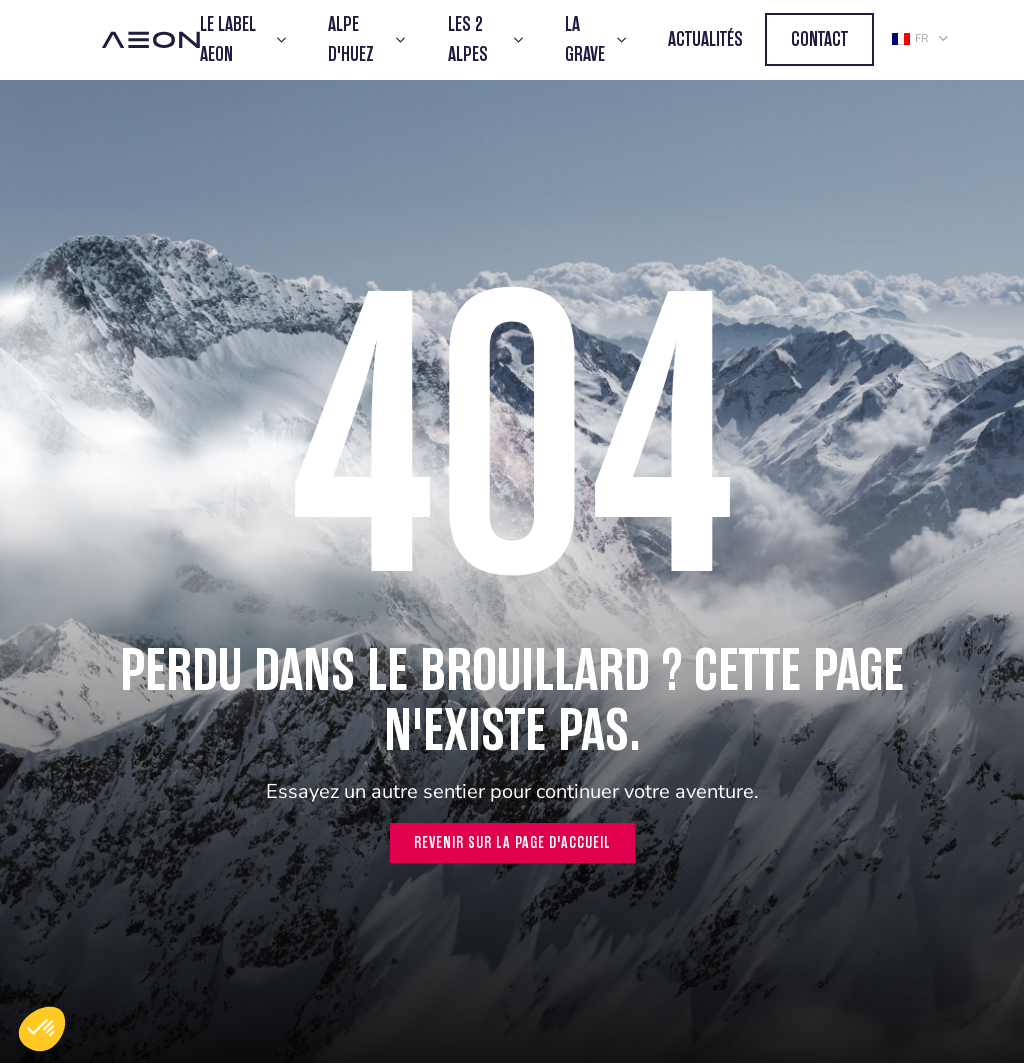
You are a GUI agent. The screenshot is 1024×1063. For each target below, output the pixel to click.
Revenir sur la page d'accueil (512, 842)
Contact (819, 39)
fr (910, 38)
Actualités (705, 39)
